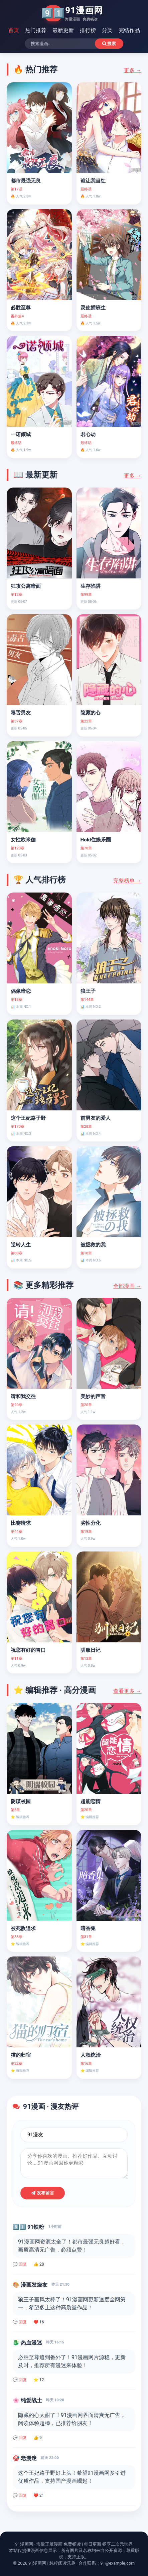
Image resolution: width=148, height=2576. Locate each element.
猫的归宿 (21, 2055)
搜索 (109, 43)
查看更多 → (127, 1691)
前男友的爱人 (96, 1118)
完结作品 (129, 30)
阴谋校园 (21, 1801)
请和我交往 (23, 1396)
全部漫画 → (127, 1286)
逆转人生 (21, 1245)
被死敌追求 (23, 1928)
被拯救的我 (93, 1245)
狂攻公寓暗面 (26, 586)
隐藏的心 (91, 713)
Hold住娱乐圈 (96, 840)
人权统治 (91, 2055)
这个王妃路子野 (28, 1118)
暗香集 (88, 1928)
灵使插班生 (93, 308)
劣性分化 (91, 1523)
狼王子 (88, 991)
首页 (13, 30)
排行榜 (88, 30)
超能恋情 (91, 1801)
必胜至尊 (21, 308)
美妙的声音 (93, 1396)
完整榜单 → (127, 880)
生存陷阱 (91, 586)
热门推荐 (35, 30)
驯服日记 (91, 1650)
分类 (107, 30)
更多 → (132, 70)
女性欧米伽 (23, 840)
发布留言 (42, 2192)
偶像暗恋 (21, 991)
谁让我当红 (93, 181)
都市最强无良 (26, 181)
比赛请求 (21, 1523)
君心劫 (88, 434)
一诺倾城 (21, 434)
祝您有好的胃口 (28, 1650)
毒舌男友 (21, 713)
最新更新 (63, 30)
